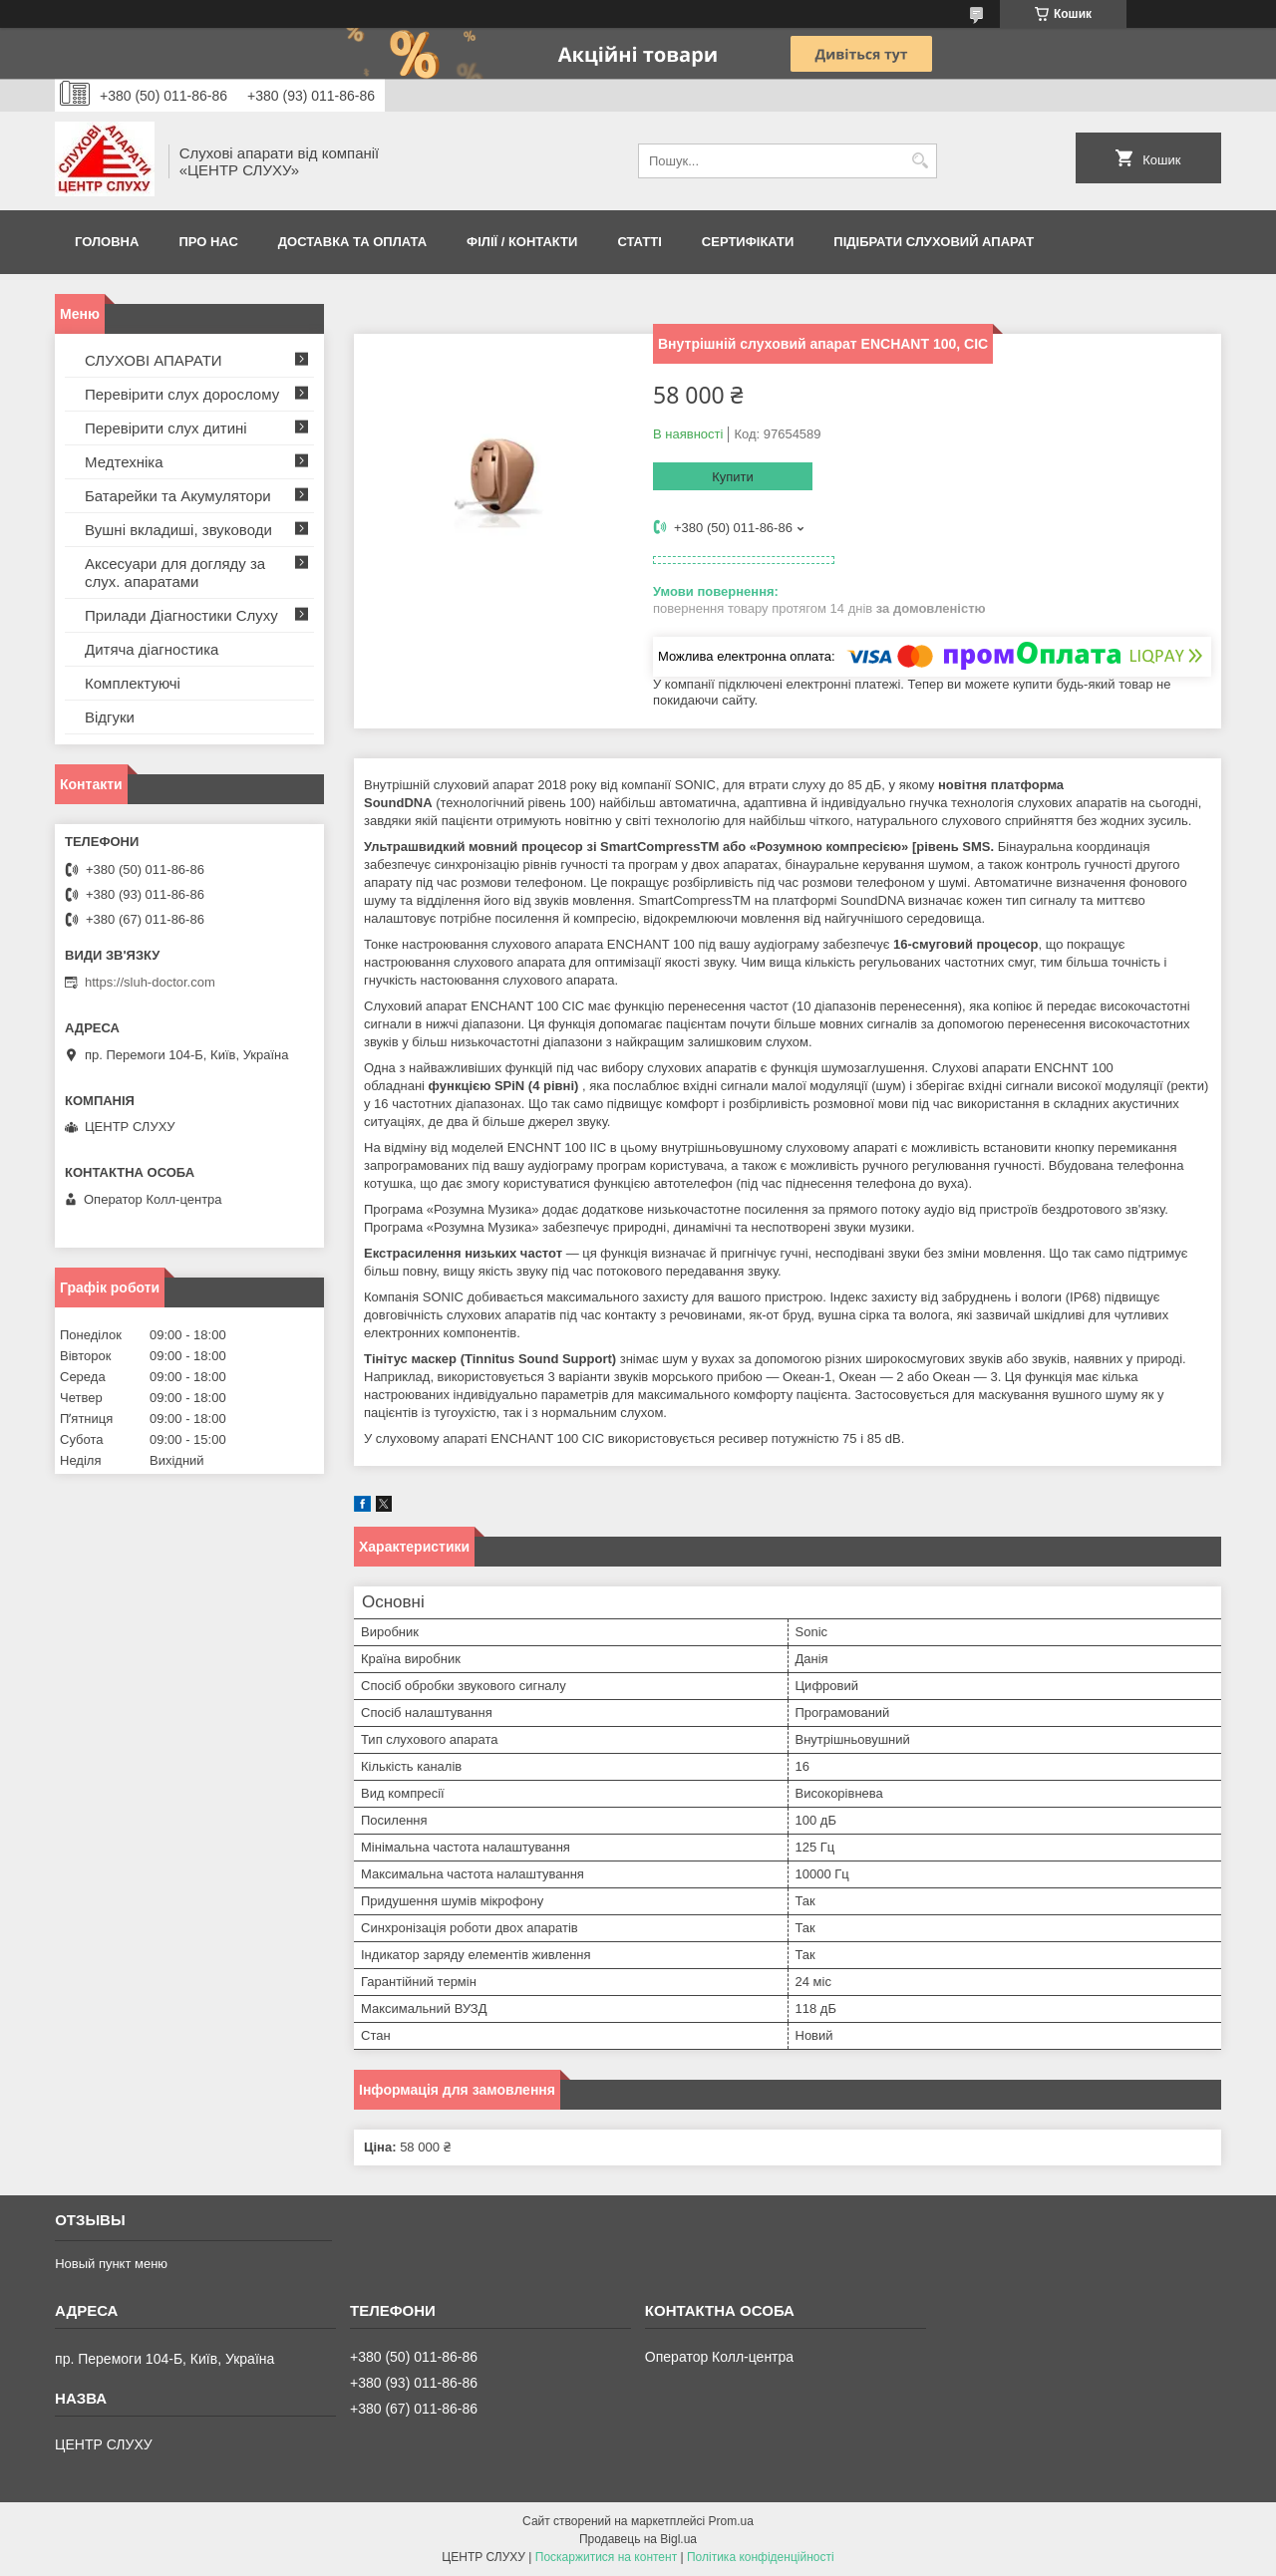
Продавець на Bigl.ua (638, 2539)
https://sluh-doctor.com (150, 982)
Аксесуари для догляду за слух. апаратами (175, 572)
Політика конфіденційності (760, 2557)
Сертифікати (748, 241)
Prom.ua (731, 2521)
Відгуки (110, 717)
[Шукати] (919, 160)
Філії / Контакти (522, 241)
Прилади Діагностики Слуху (181, 615)
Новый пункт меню (111, 2263)
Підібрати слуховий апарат (933, 241)
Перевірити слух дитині (166, 428)
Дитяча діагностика (151, 649)
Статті (639, 241)
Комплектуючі (132, 683)
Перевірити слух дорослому (182, 394)
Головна (107, 241)
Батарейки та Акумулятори (178, 495)
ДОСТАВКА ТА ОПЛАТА (352, 241)
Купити (733, 476)
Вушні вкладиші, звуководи (178, 529)
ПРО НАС (207, 241)
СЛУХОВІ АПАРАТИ (153, 360)
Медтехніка (124, 461)
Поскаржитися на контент (606, 2557)
